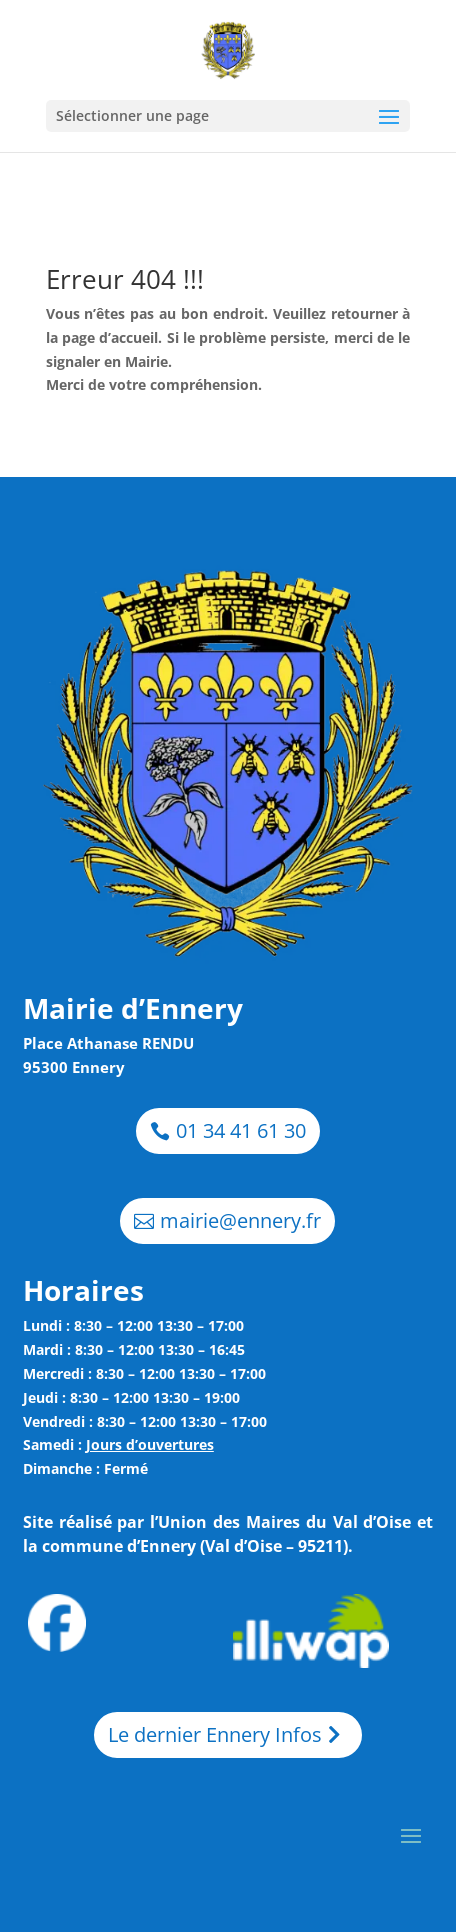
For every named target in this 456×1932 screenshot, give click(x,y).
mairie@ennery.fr (240, 1220)
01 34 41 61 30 (241, 1130)
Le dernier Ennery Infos (215, 1734)
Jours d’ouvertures (150, 1444)
